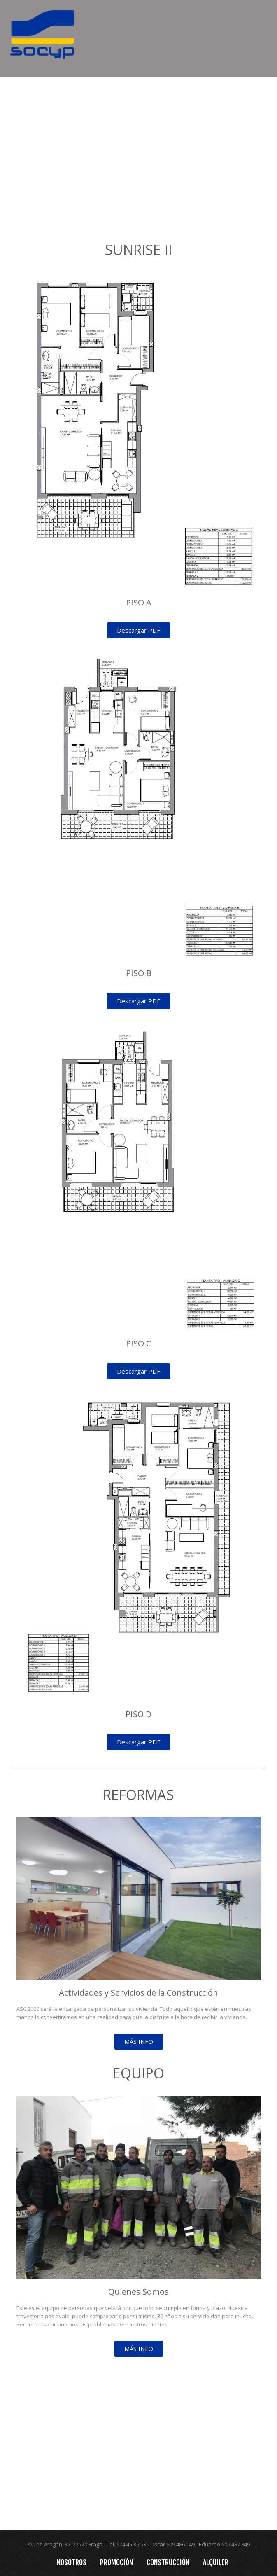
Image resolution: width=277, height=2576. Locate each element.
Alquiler (215, 2562)
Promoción (116, 2562)
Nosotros (71, 2562)
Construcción (168, 2562)
